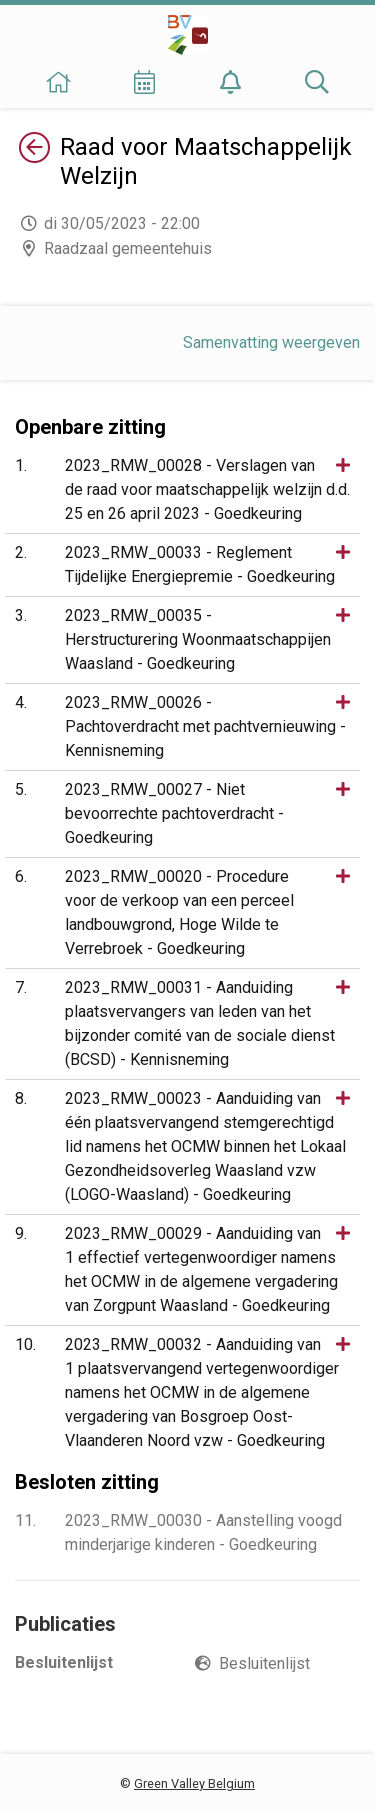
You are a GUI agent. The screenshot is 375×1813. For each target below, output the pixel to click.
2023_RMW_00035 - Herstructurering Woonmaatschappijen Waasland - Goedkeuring (198, 639)
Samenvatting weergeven (271, 342)
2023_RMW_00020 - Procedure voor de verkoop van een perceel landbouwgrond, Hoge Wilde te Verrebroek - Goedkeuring (179, 912)
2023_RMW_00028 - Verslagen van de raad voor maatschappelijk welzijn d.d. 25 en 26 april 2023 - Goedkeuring (207, 489)
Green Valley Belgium (194, 1783)
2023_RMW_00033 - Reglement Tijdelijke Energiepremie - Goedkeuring (200, 564)
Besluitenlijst (264, 1663)
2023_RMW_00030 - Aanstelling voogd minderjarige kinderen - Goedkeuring (203, 1532)
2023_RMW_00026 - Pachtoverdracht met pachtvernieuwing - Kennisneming (205, 726)
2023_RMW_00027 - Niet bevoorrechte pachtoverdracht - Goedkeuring (174, 813)
